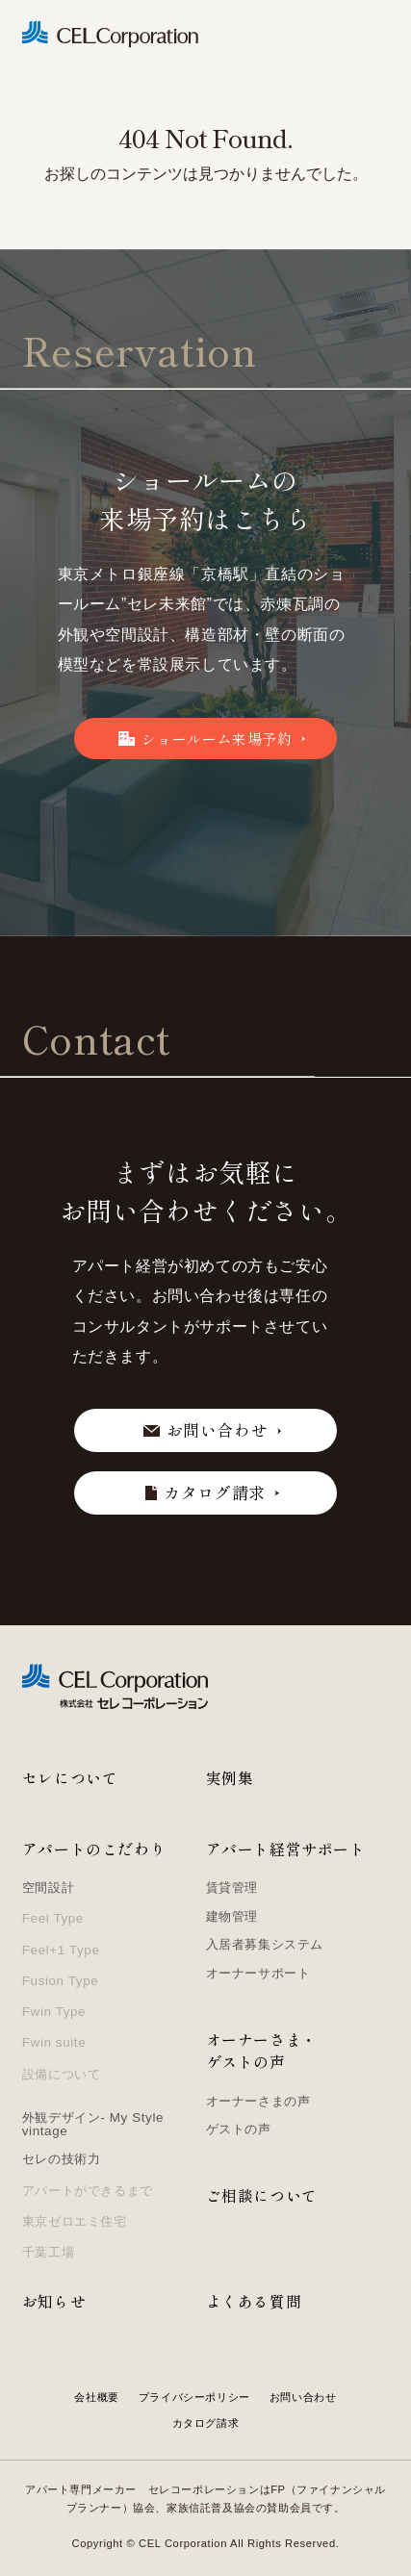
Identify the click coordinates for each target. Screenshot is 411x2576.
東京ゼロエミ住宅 (74, 2221)
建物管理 (232, 1916)
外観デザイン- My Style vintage (93, 2123)
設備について (61, 2074)
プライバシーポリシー (194, 2397)
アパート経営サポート (286, 1849)
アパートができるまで (87, 2190)
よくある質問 (254, 2301)
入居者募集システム (264, 1944)
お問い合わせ (303, 2397)
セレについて (70, 1778)
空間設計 (48, 1887)
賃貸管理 (232, 1887)
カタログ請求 (206, 2423)
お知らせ (54, 2301)
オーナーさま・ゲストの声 (262, 2051)
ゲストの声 (238, 2129)
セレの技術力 (61, 2159)
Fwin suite (54, 2042)
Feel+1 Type (61, 1950)
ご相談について (262, 2195)
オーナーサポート (258, 1973)
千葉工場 (48, 2252)
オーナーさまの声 (258, 2101)
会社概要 (96, 2397)
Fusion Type (60, 1981)
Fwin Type (54, 2011)
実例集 (230, 1778)
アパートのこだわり (94, 1849)
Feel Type (53, 1918)
